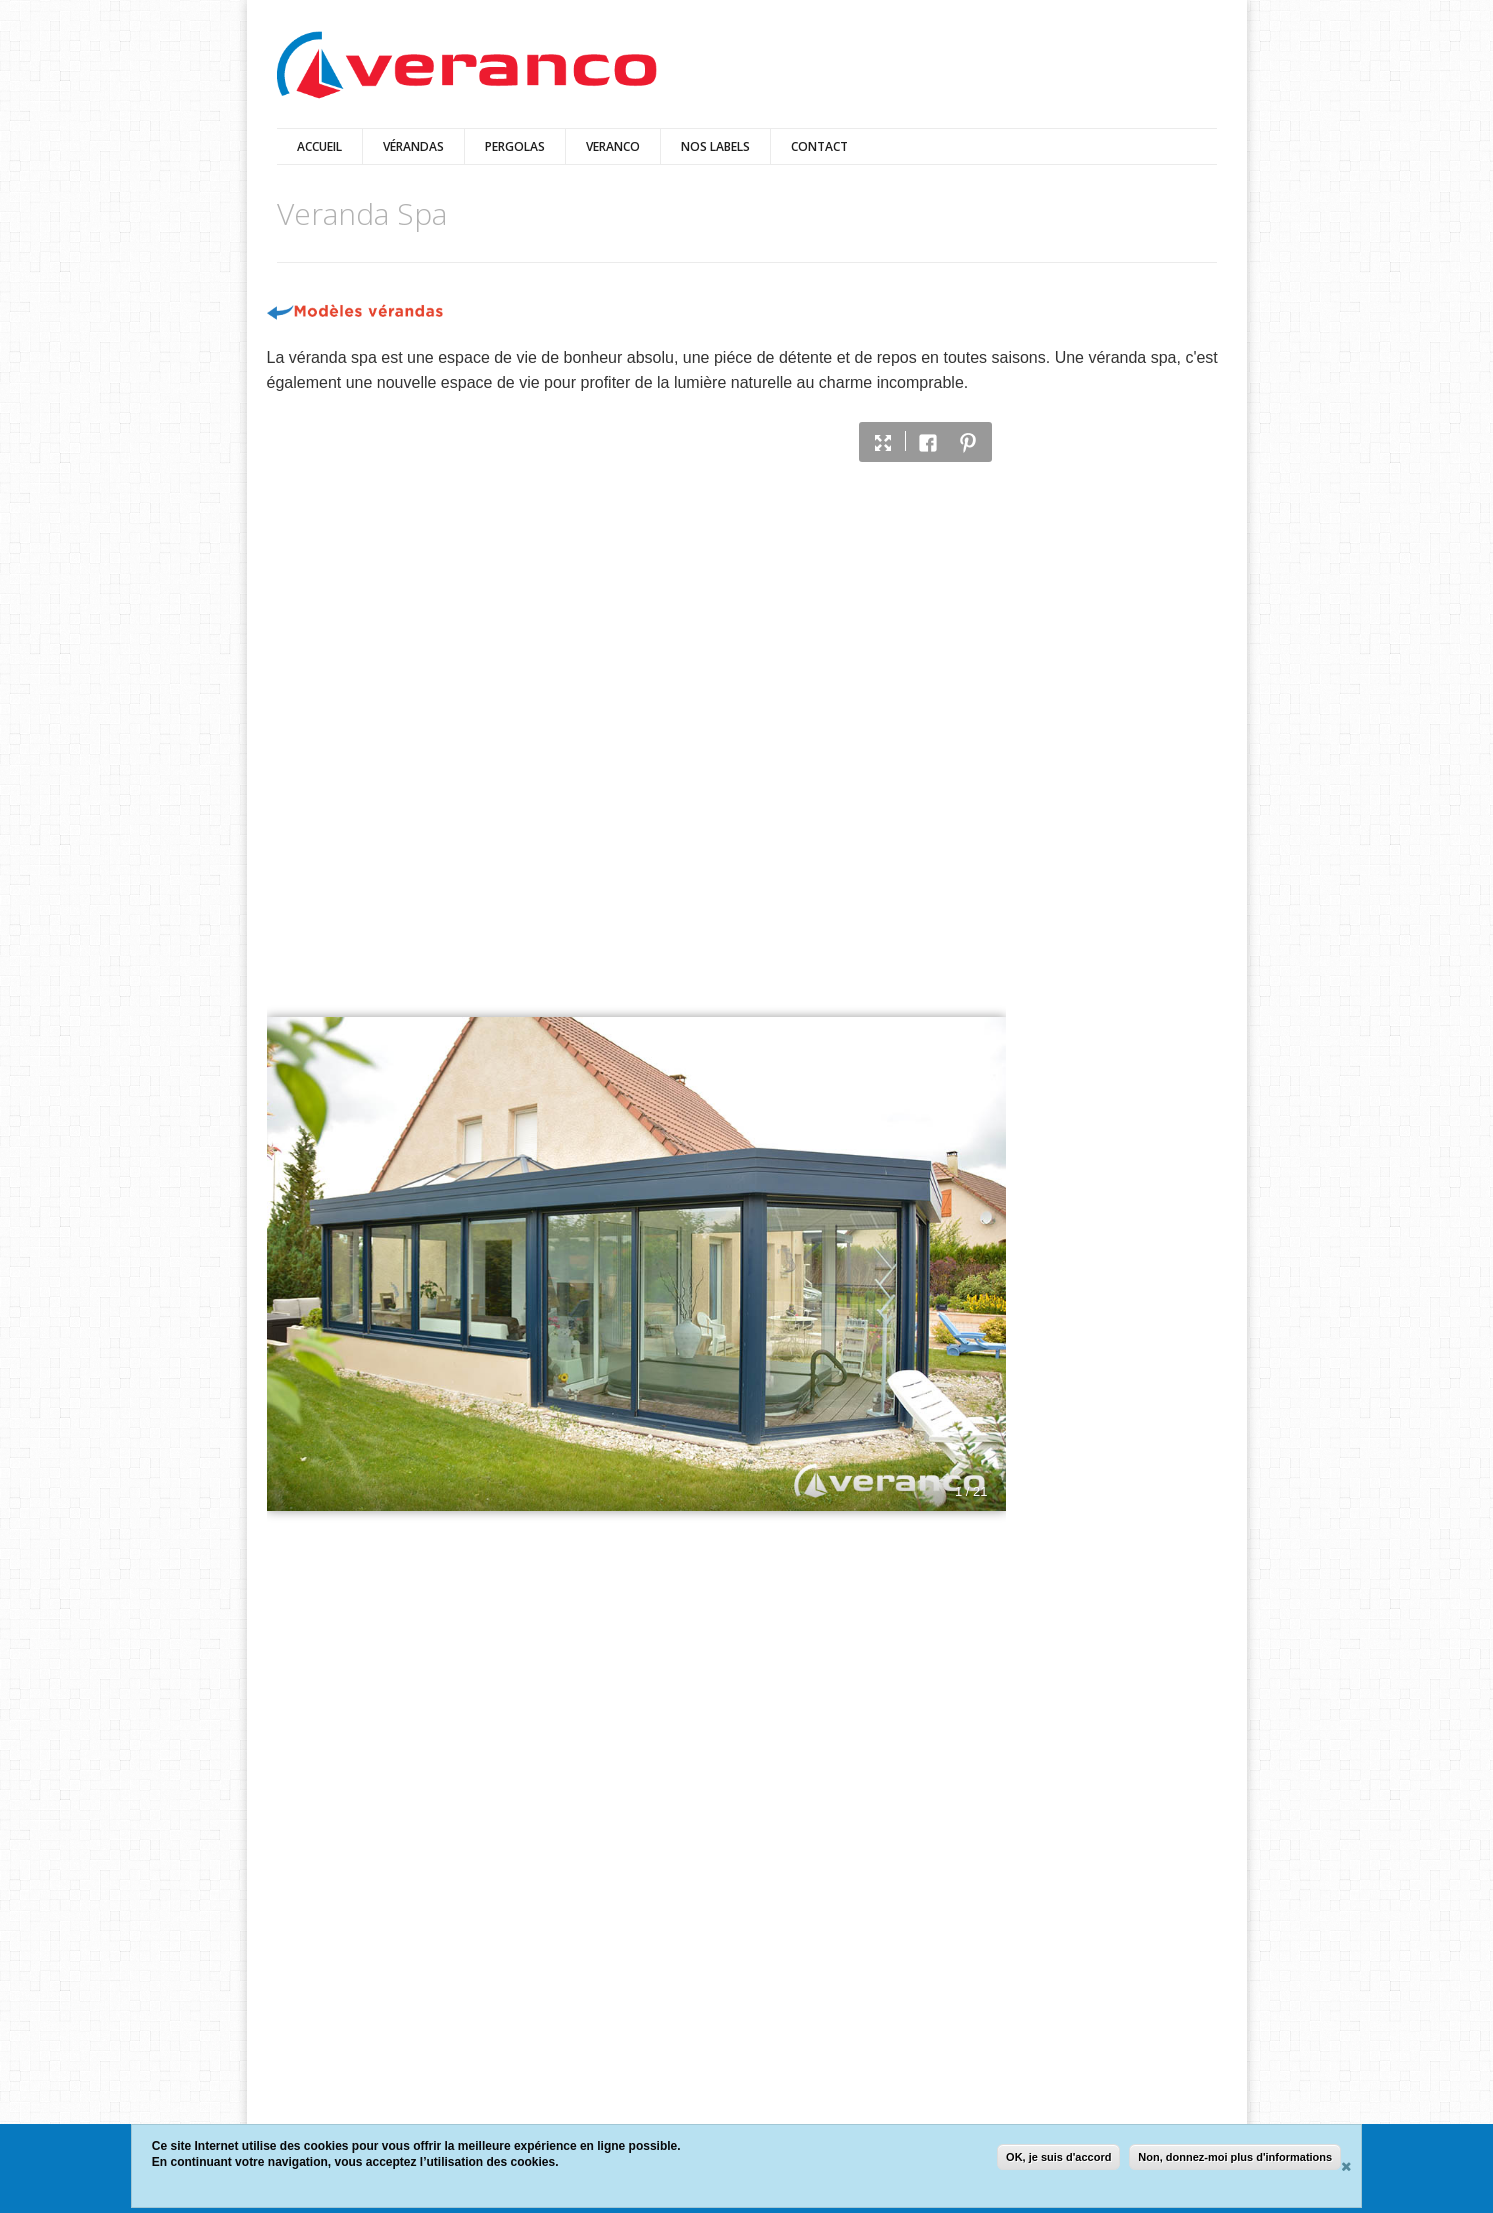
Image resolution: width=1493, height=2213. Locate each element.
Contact (819, 146)
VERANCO (613, 146)
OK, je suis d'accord (1058, 2157)
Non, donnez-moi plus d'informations (1235, 2157)
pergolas (515, 146)
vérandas (413, 146)
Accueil (319, 146)
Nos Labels (715, 146)
